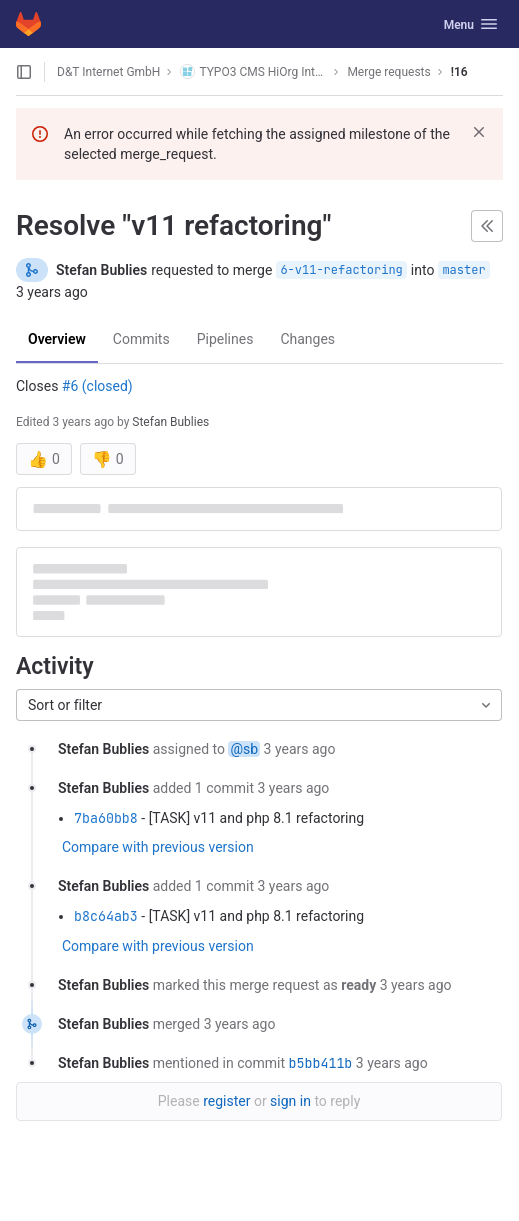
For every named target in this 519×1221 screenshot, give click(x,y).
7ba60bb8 (106, 818)
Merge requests (388, 72)
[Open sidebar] (24, 72)
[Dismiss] (479, 132)
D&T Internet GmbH (108, 72)
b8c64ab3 (106, 916)
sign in (290, 1101)
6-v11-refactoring (341, 270)
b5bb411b (321, 1063)
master (463, 270)
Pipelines (225, 339)
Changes (307, 339)
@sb (244, 749)
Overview (57, 339)
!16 (459, 72)
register (226, 1101)
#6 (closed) (97, 386)
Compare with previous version (158, 847)
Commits (141, 339)
